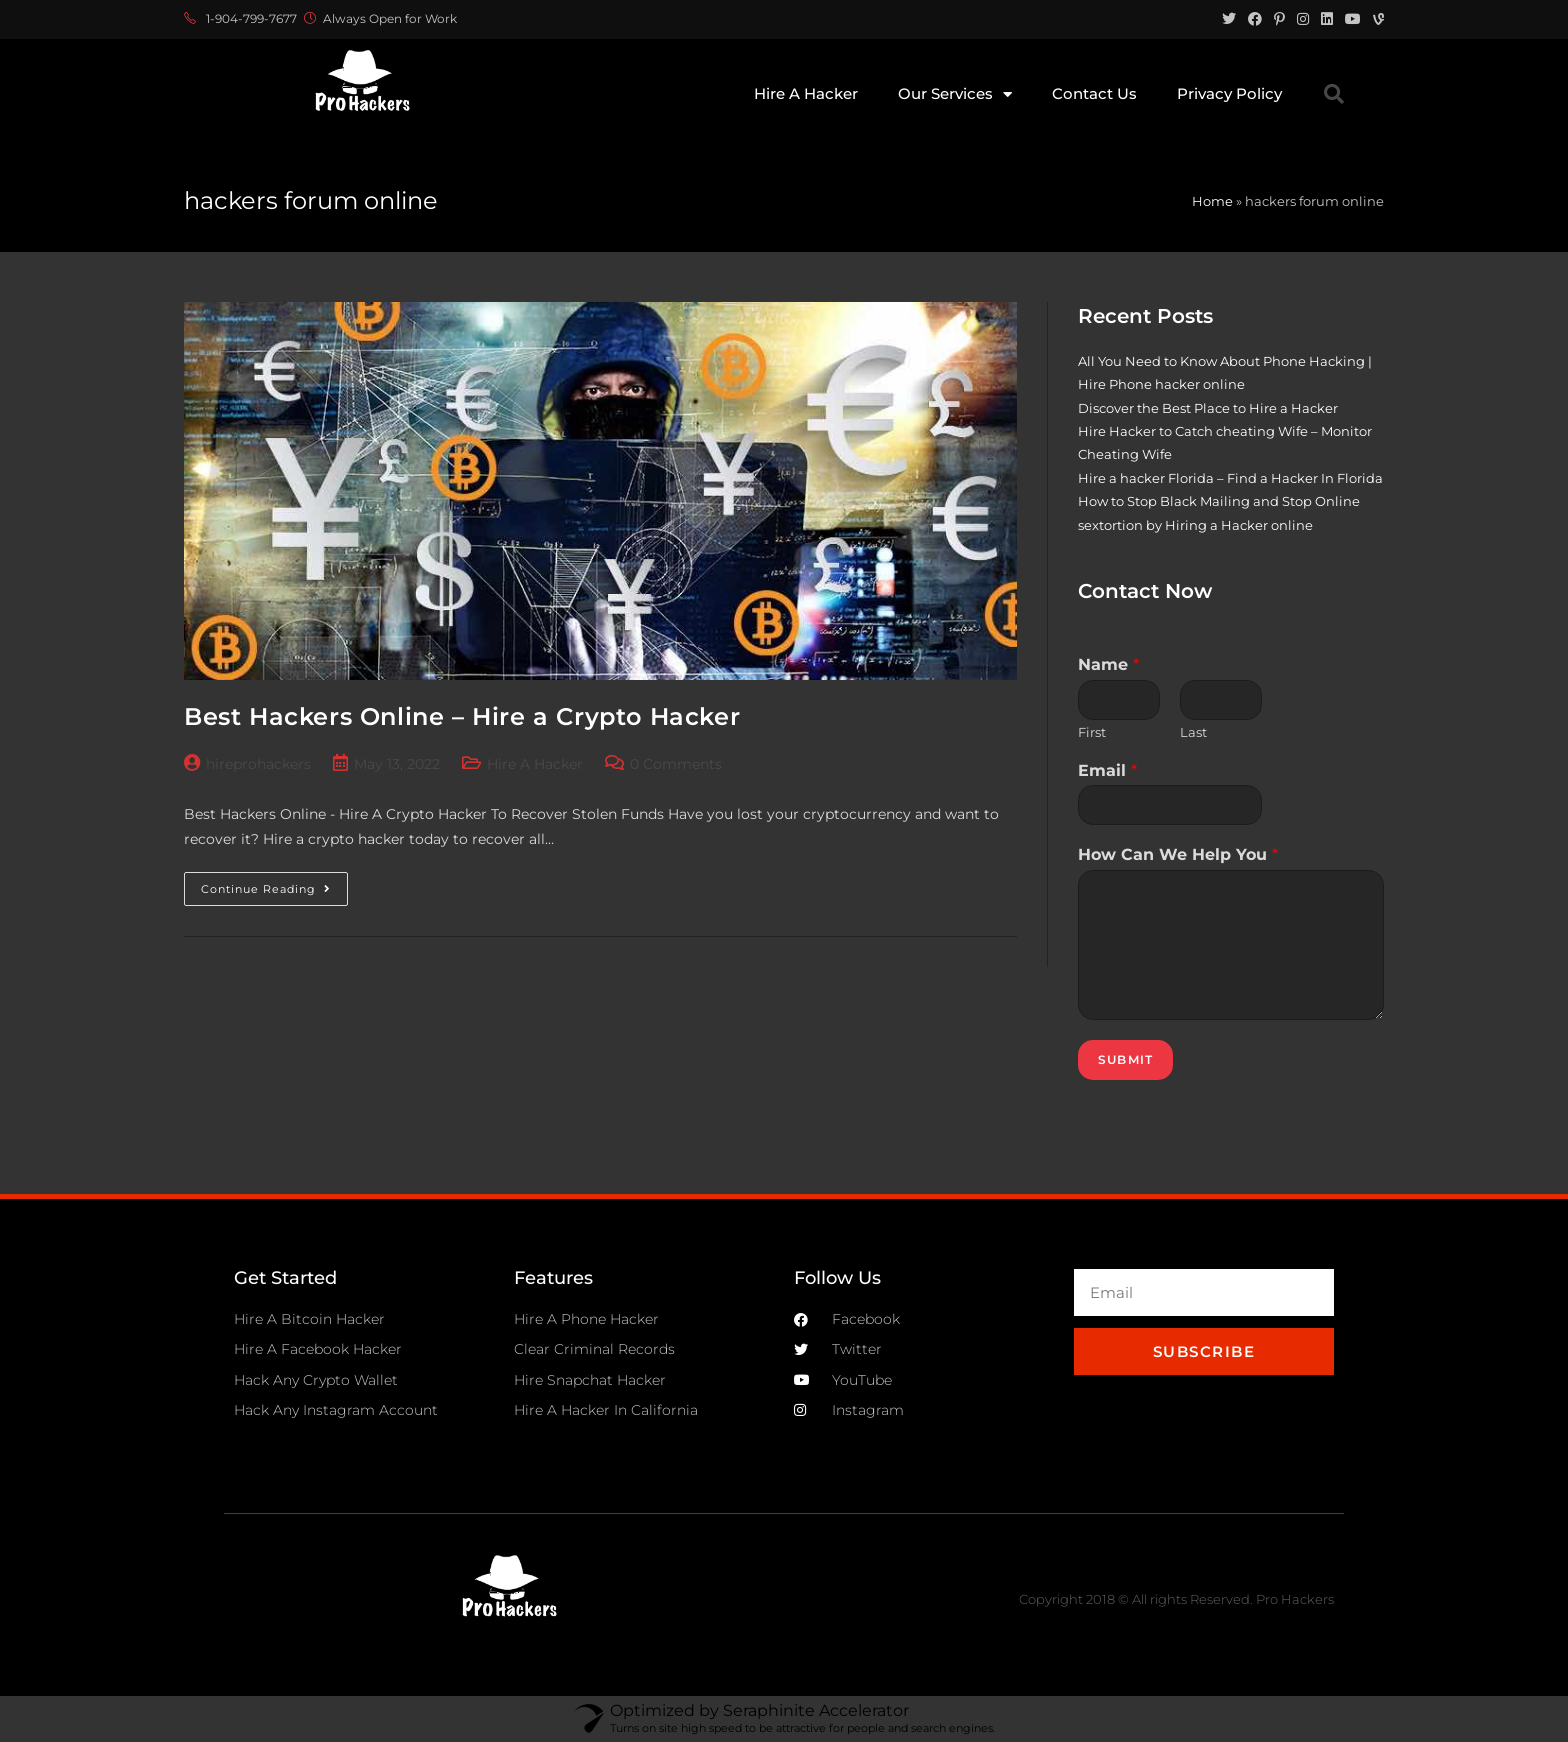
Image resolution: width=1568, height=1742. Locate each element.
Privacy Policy (1229, 93)
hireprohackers (258, 764)
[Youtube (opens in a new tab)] (1353, 19)
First (1092, 732)
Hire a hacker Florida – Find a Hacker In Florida (1230, 478)
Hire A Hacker (806, 93)
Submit (1125, 1059)
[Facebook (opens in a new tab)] (1255, 19)
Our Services (955, 94)
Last (1193, 732)
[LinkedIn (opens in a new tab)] (1327, 19)
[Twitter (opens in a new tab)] (1229, 19)
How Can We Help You (1178, 854)
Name (1108, 664)
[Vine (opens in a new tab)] (1375, 19)
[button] (1334, 94)
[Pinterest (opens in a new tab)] (1279, 19)
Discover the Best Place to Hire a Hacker (1208, 408)
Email (1107, 770)
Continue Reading (274, 884)
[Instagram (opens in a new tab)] (1303, 19)
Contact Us (1094, 93)
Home (1212, 201)
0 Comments (676, 764)
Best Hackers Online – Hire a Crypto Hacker (462, 716)
